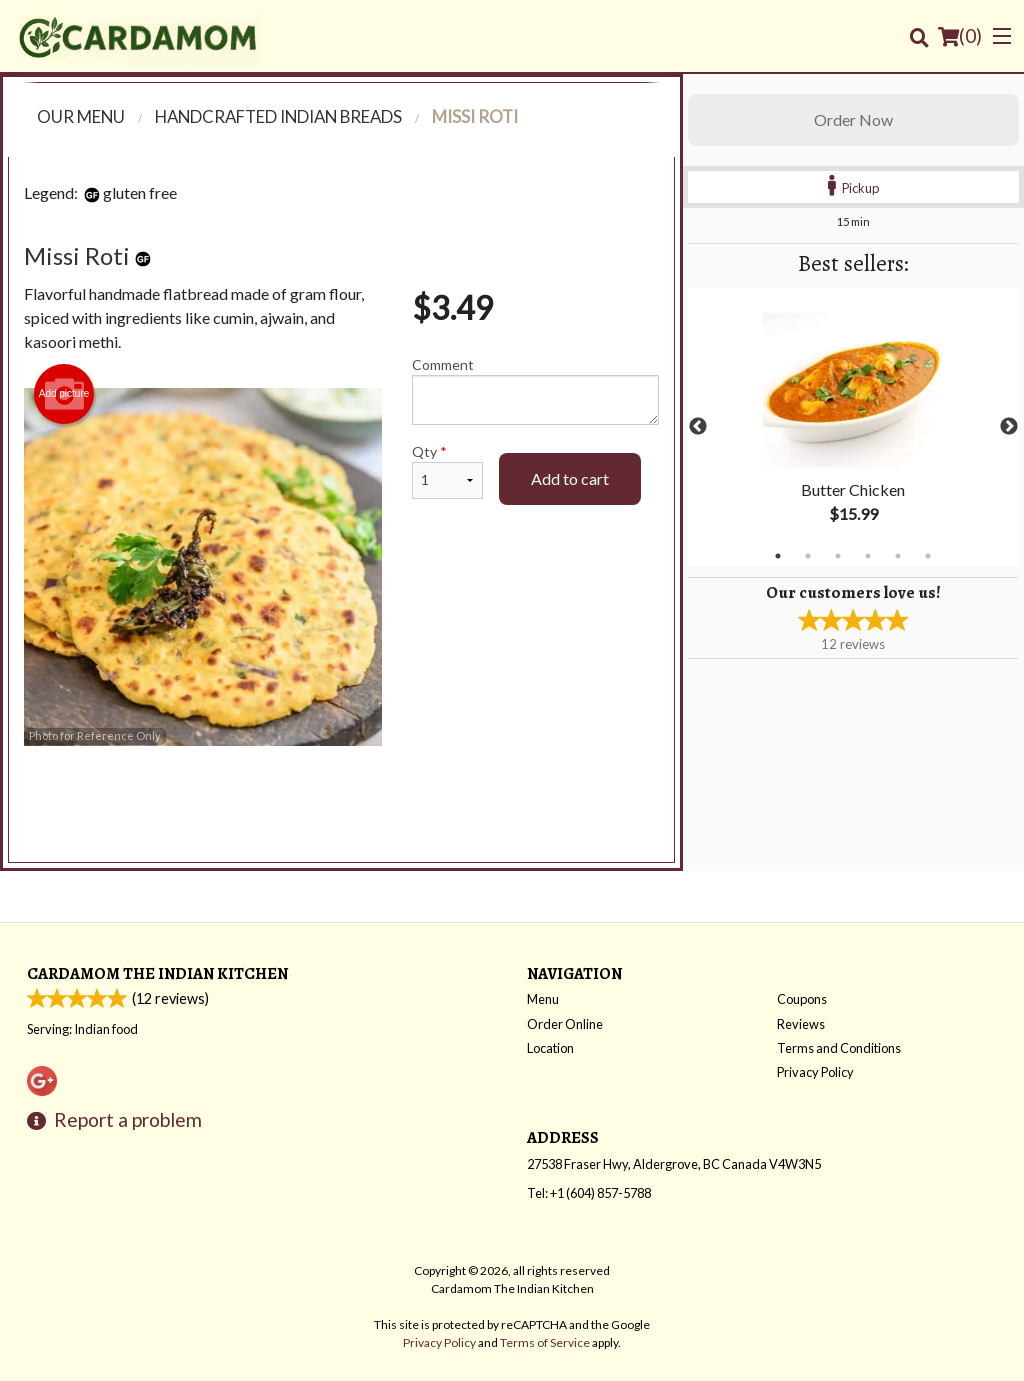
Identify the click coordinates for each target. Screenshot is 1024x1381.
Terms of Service (545, 1342)
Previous (698, 427)
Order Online (565, 1024)
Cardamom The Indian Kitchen (157, 973)
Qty (448, 471)
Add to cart (570, 478)
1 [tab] (778, 556)
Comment (535, 390)
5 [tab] (898, 556)
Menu (543, 999)
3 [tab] (838, 556)
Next (1009, 427)
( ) (960, 36)
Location (550, 1048)
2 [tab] (808, 556)
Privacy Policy (815, 1072)
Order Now (853, 119)
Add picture (64, 394)
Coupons (802, 999)
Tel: (589, 1193)
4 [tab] (868, 556)
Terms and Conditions (839, 1048)
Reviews (801, 1024)
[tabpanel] (853, 427)
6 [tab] (928, 556)
